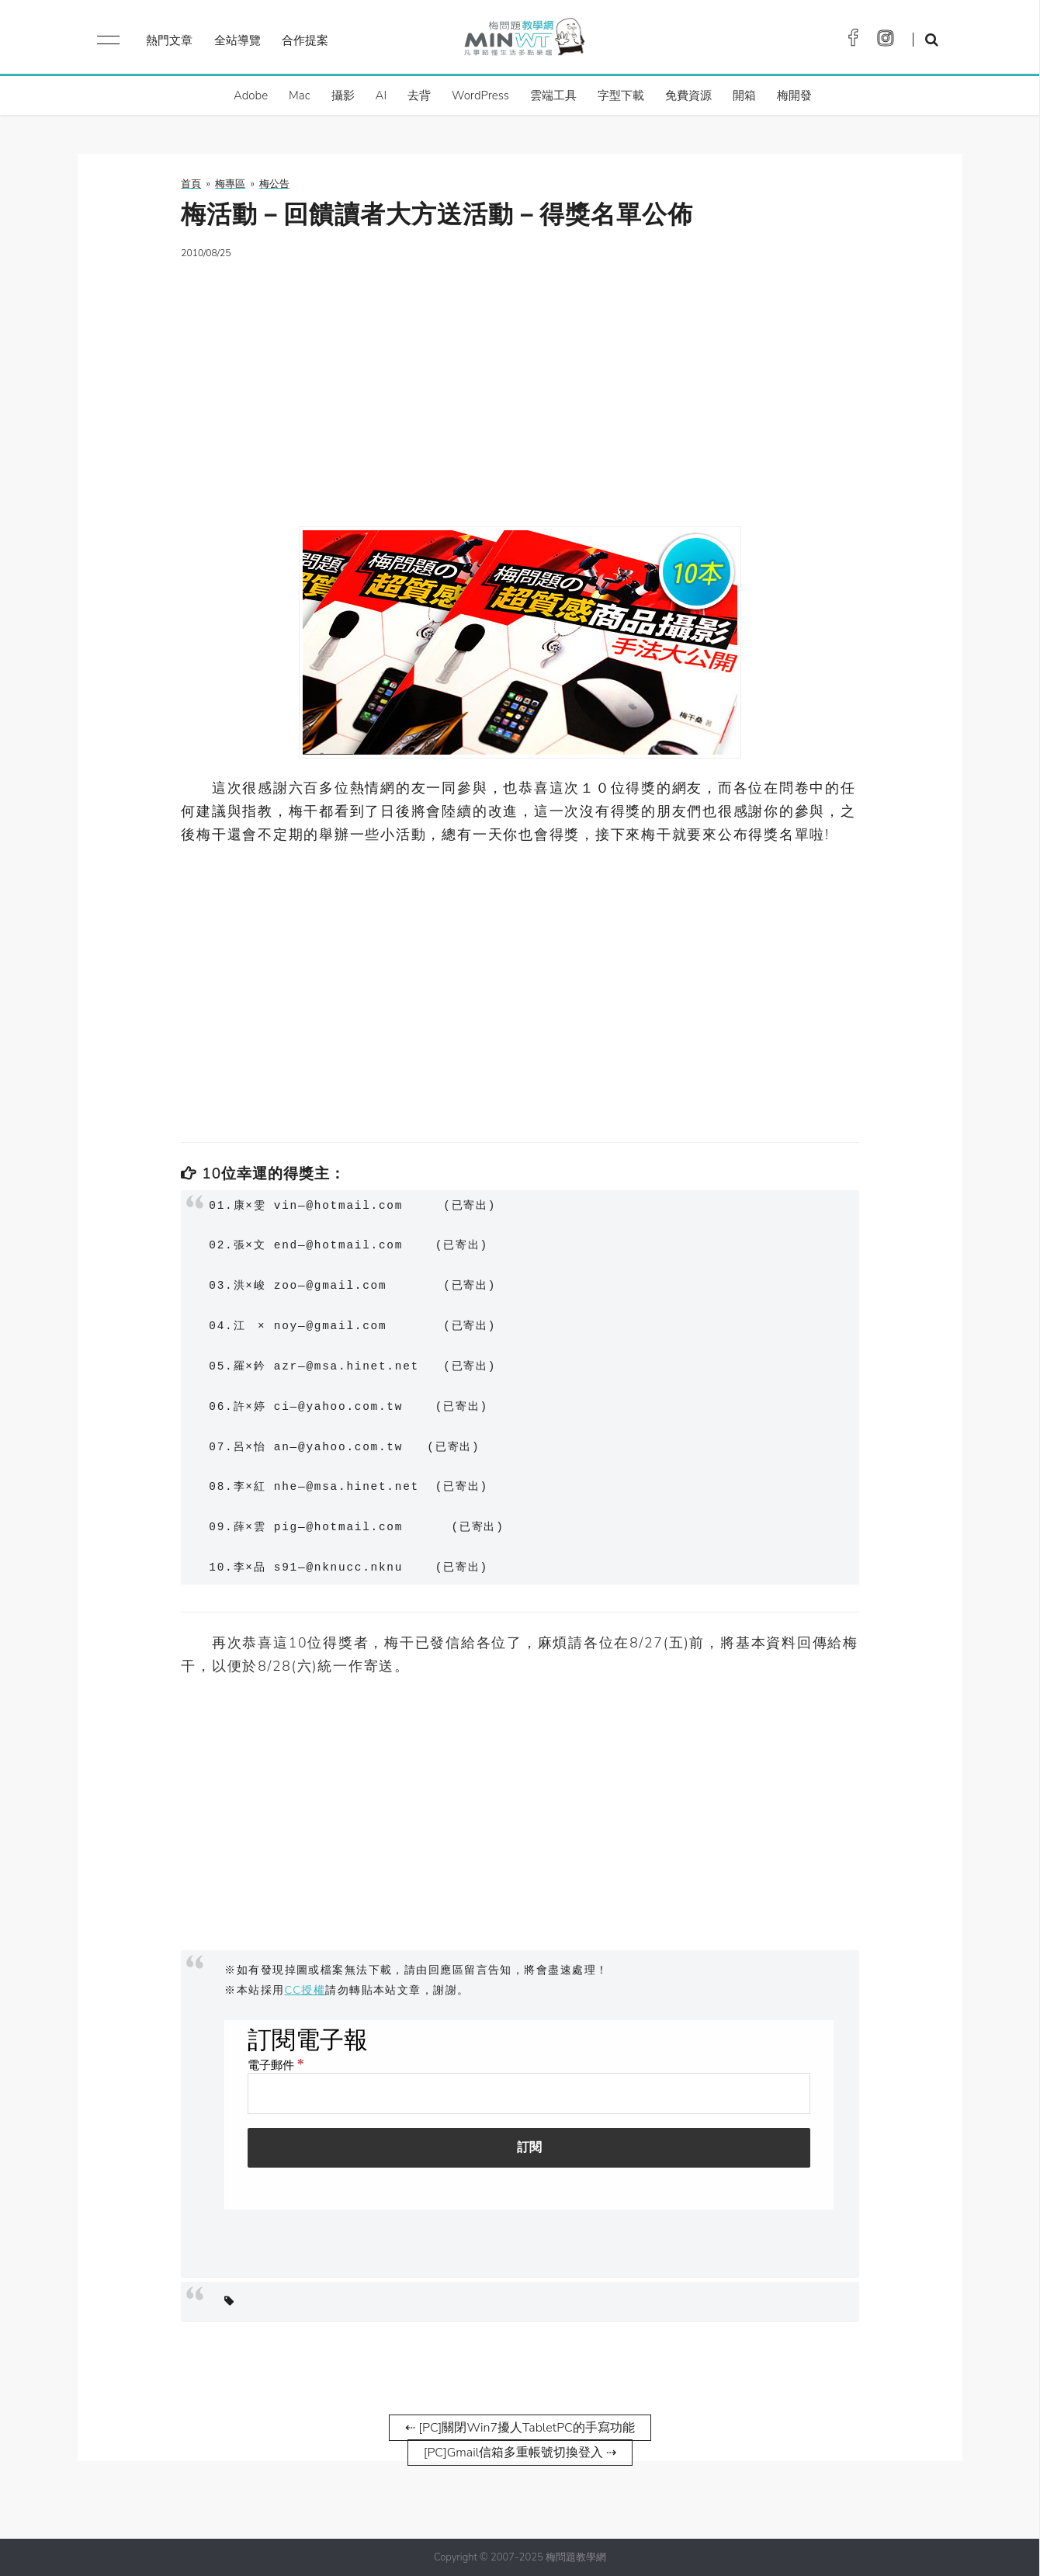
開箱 (744, 95)
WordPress (480, 95)
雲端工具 (553, 95)
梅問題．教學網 (523, 41)
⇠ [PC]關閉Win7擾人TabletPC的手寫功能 (519, 2427)
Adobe (251, 95)
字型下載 (621, 95)
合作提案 (305, 40)
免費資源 (688, 95)
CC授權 (305, 1990)
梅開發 (794, 95)
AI (381, 95)
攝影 (343, 95)
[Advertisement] (519, 383)
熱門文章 (169, 40)
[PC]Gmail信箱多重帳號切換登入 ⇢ (520, 2452)
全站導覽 (237, 40)
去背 (419, 95)
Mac (299, 95)
